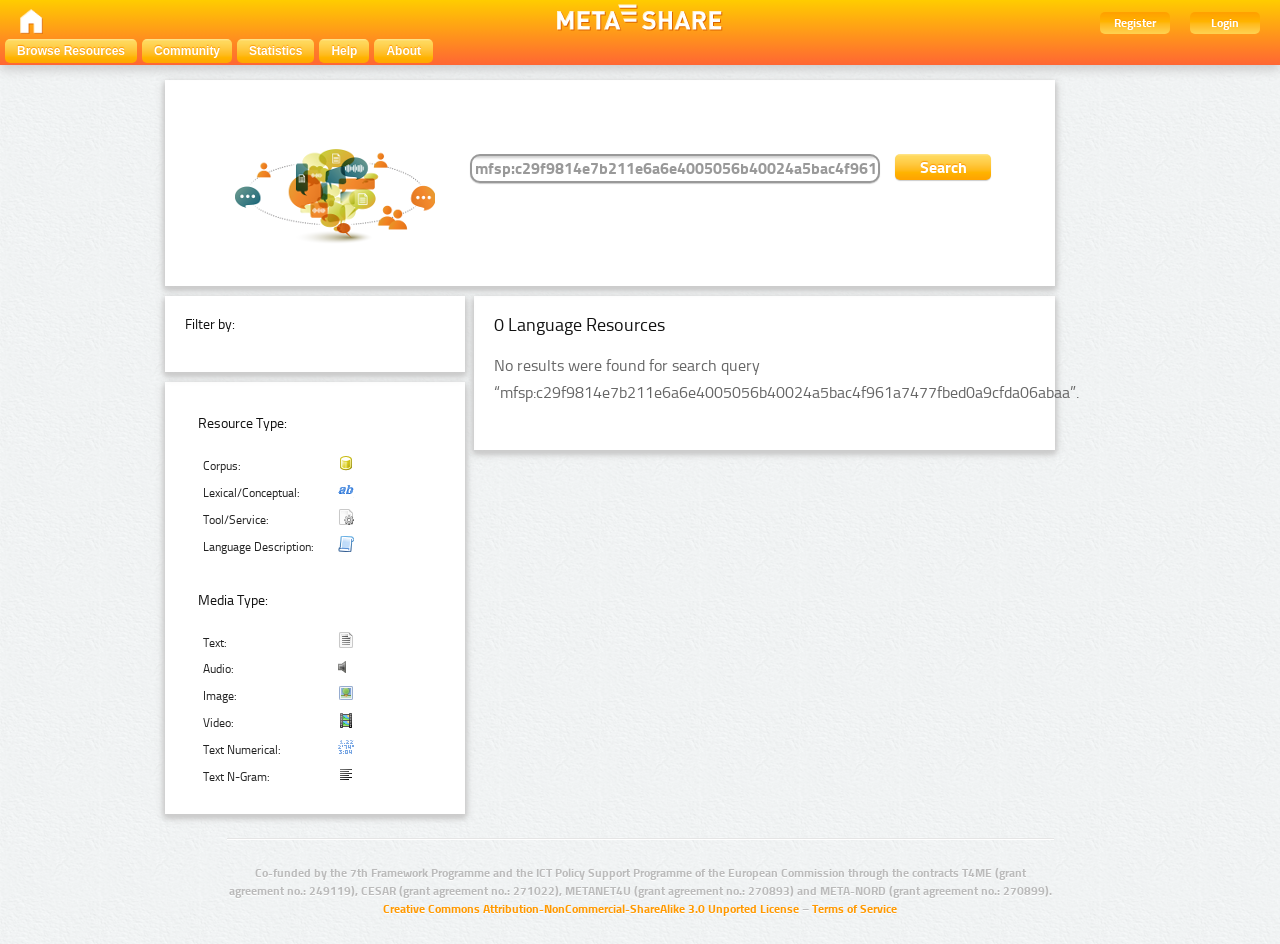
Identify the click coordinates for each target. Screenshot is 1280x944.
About (403, 51)
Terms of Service (854, 909)
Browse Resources (71, 51)
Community (187, 51)
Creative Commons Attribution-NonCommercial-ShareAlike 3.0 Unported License (591, 909)
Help (344, 51)
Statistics (275, 51)
